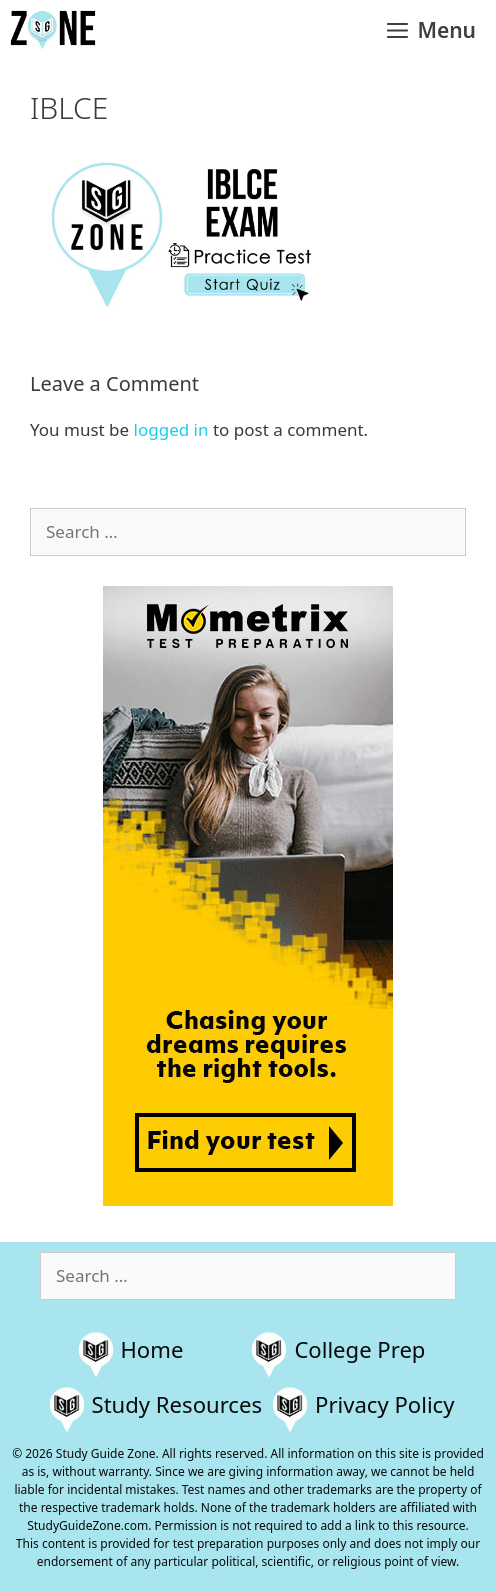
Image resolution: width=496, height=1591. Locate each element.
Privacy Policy (384, 1404)
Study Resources (177, 1404)
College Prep (359, 1349)
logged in (171, 429)
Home (152, 1349)
